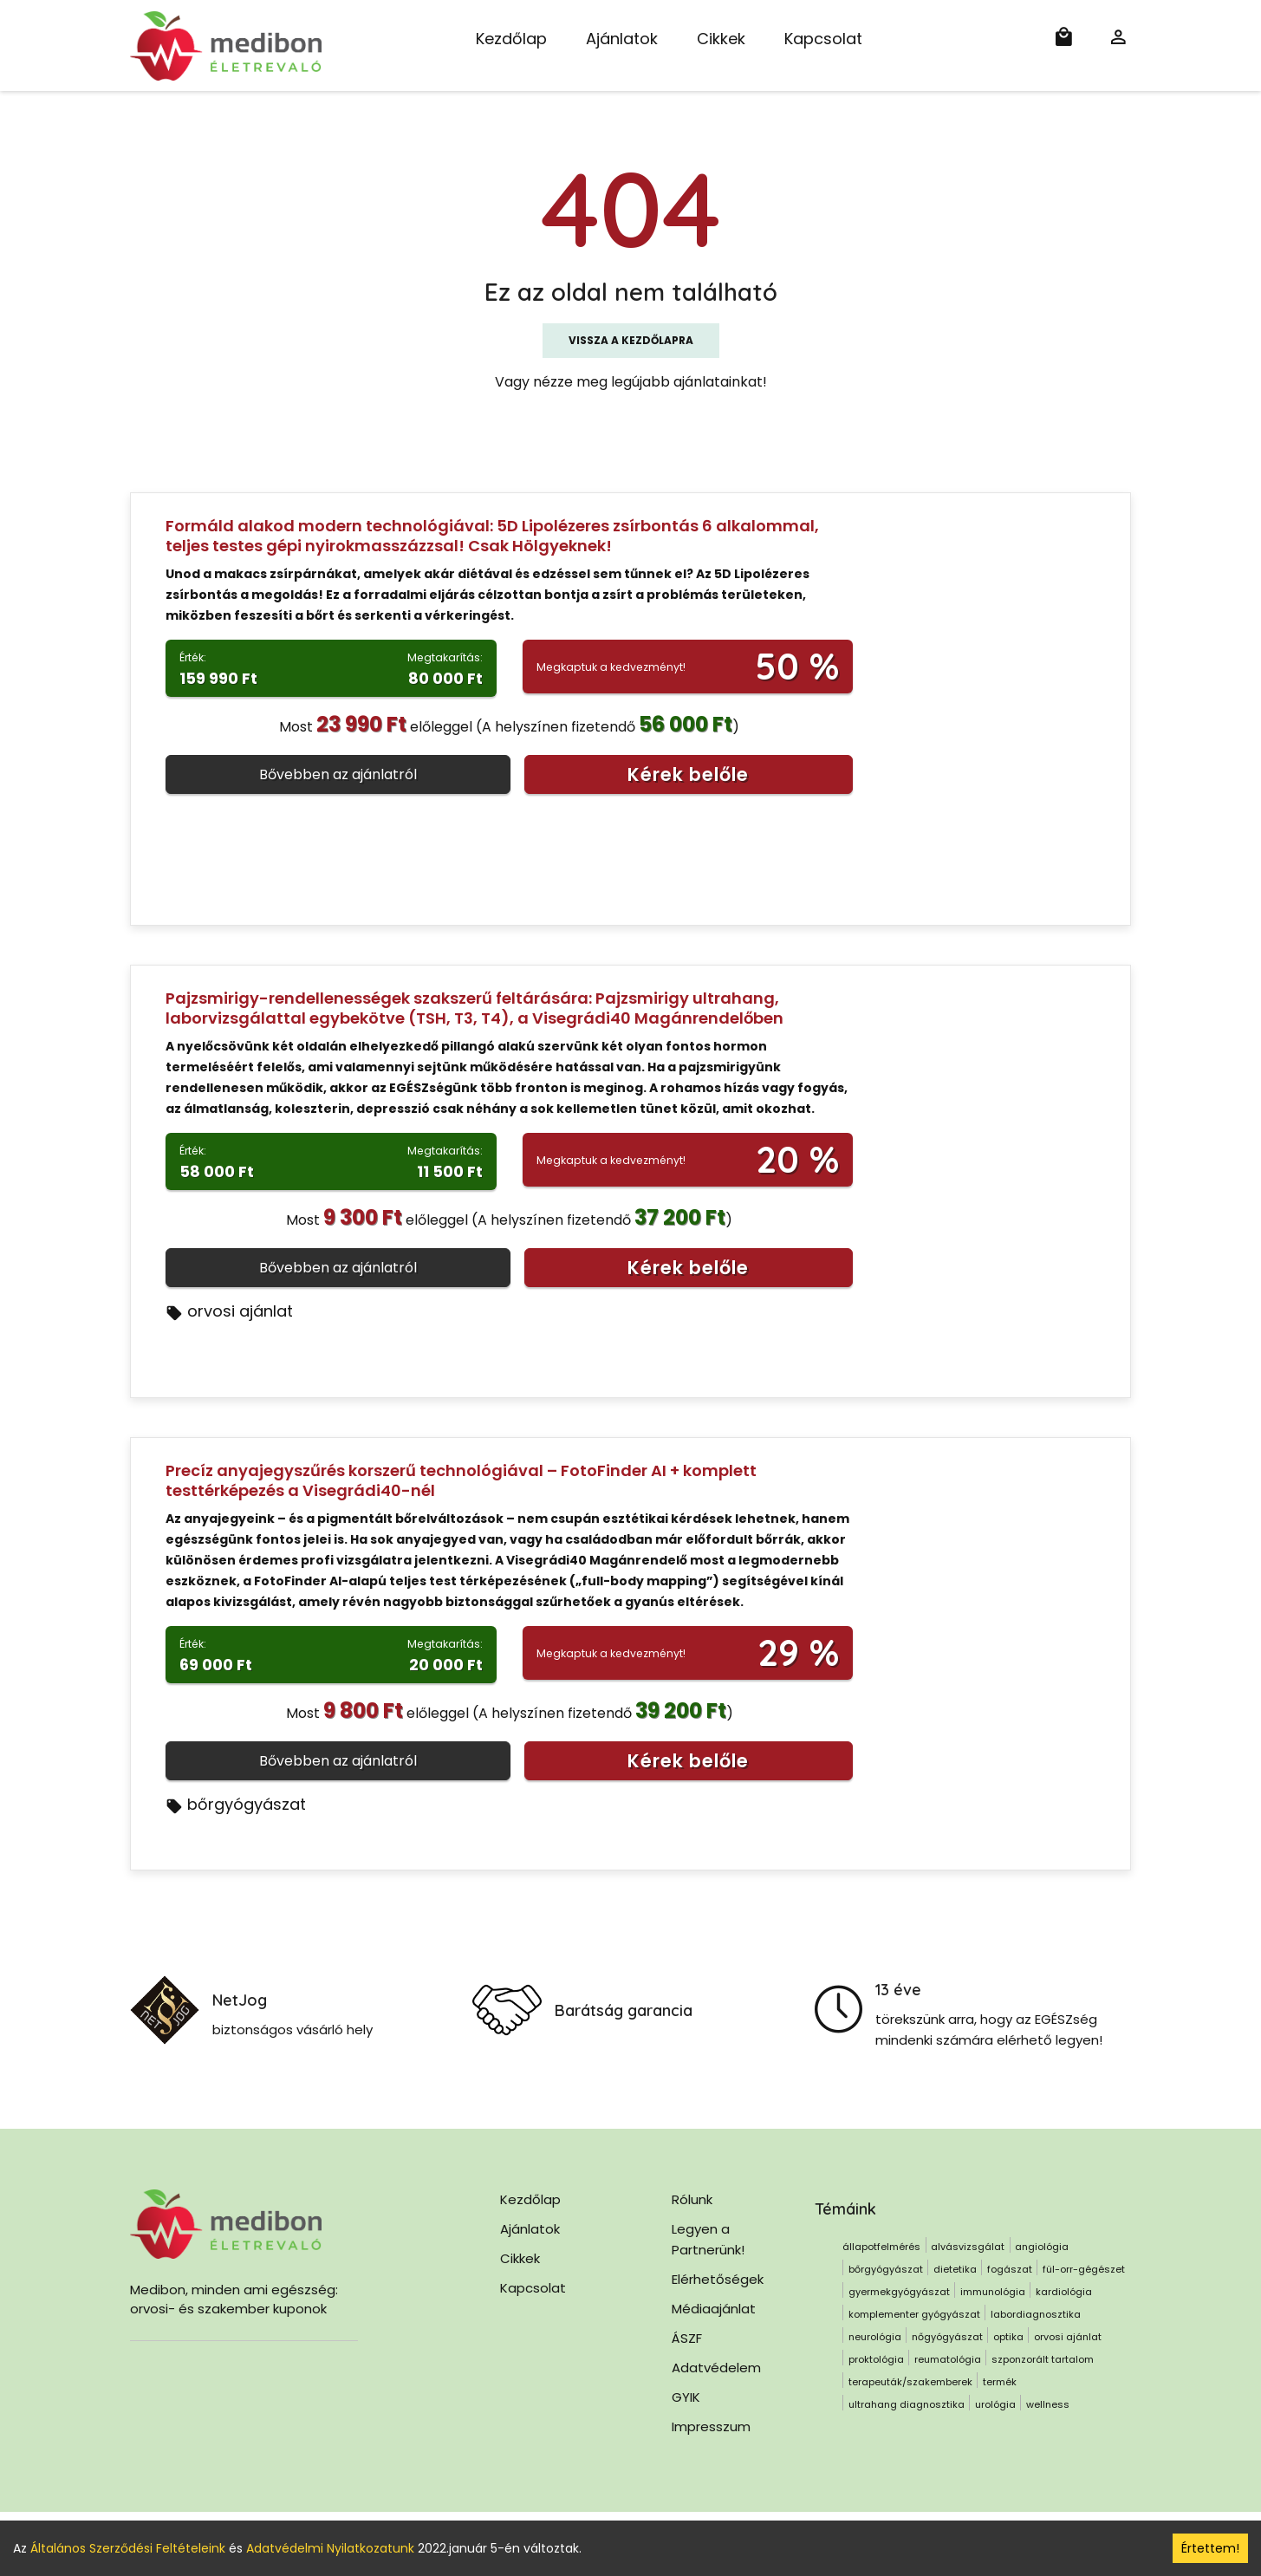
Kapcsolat (823, 38)
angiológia (1042, 2247)
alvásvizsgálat (967, 2247)
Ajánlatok (622, 38)
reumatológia (947, 2359)
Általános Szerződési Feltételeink (127, 2548)
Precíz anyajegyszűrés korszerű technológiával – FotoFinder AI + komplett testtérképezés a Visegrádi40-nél (461, 1480)
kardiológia (1064, 2292)
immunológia (992, 2292)
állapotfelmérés (881, 2247)
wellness (1047, 2404)
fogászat (1009, 2269)
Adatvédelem (716, 2367)
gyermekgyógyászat (899, 2292)
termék (1000, 2382)
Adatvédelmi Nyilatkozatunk (330, 2548)
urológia (995, 2404)
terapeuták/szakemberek (910, 2382)
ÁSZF (687, 2338)
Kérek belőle (688, 774)
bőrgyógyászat (236, 1804)
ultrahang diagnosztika (906, 2404)
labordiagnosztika (1036, 2314)
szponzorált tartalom (1042, 2359)
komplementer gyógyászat (914, 2314)
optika (1008, 2337)
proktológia (876, 2359)
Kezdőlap (511, 38)
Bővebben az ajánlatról (338, 774)
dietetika (955, 2269)
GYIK (686, 2397)
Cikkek (721, 38)
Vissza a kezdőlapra (631, 340)
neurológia (874, 2337)
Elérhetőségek (718, 2279)
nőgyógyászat (947, 2337)
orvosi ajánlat (229, 1311)
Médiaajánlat (714, 2309)
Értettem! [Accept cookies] (1210, 2548)
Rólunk (692, 2199)
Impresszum (711, 2426)
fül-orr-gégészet (1084, 2269)
